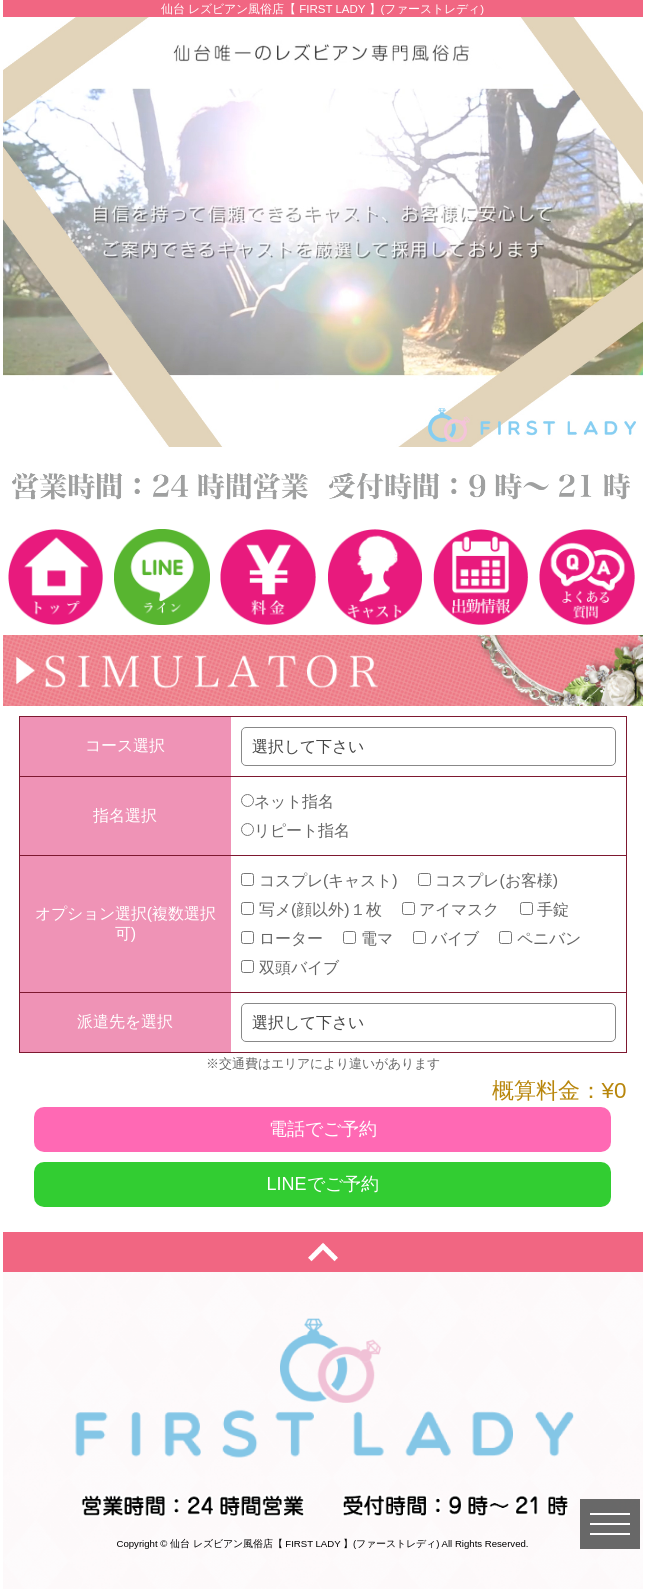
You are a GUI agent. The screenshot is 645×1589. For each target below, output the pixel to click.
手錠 (544, 909)
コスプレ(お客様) (488, 880)
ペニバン (539, 938)
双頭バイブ (289, 967)
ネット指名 (287, 801)
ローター (281, 938)
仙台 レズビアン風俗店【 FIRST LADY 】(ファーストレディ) (304, 1544)
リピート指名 (295, 830)
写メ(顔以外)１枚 (311, 909)
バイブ (445, 938)
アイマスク (450, 909)
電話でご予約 (323, 1129)
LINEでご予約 (322, 1184)
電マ (367, 938)
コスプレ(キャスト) (319, 880)
